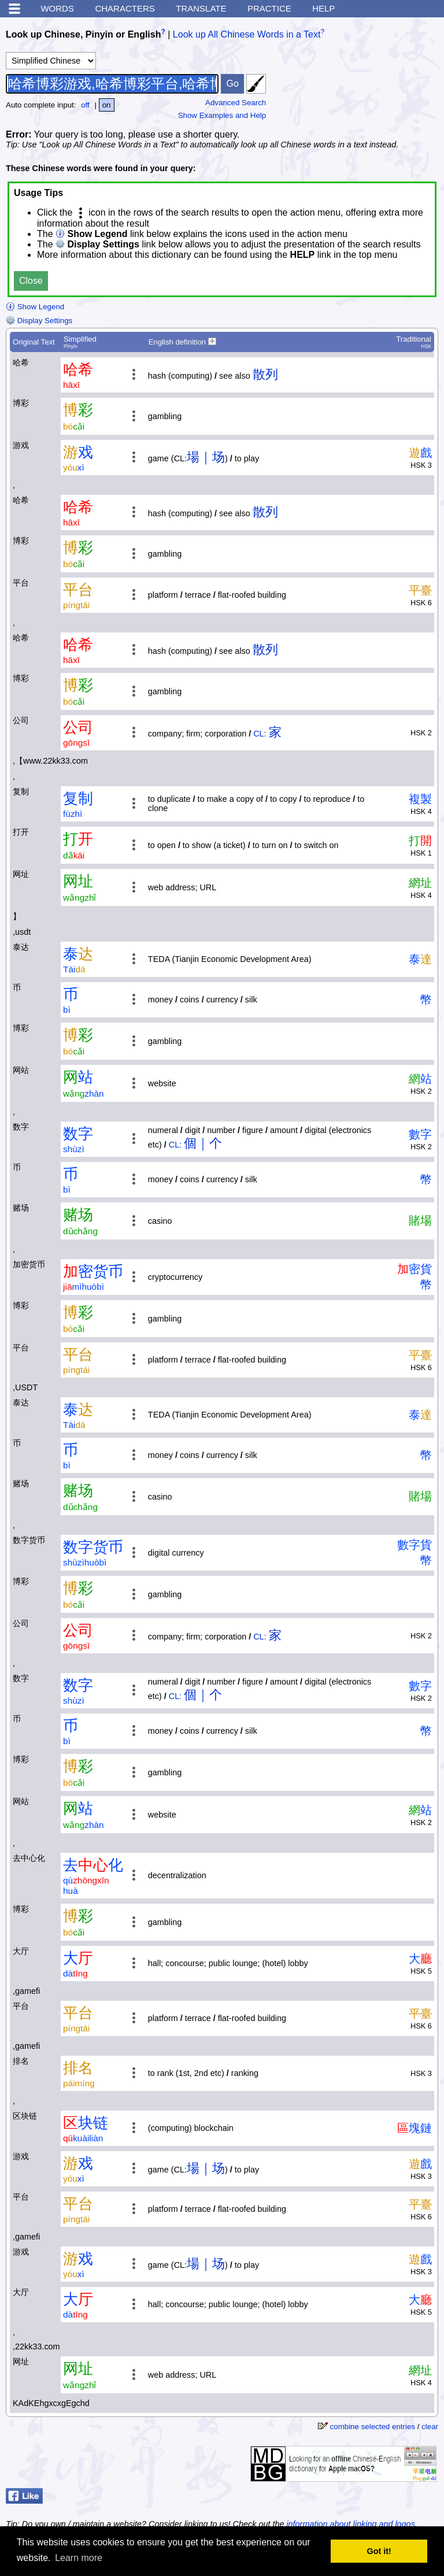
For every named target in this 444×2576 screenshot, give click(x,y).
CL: (259, 733)
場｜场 (206, 457)
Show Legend (35, 306)
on (106, 105)
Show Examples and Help (222, 115)
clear (429, 2426)
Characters (124, 8)
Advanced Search (235, 102)
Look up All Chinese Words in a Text (247, 34)
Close (31, 281)
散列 (265, 374)
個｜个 (203, 1143)
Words (57, 8)
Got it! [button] (379, 2551)
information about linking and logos (350, 2524)
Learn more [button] (78, 2558)
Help (323, 8)
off (85, 105)
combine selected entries (372, 2426)
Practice (269, 8)
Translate (201, 8)
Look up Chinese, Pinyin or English (83, 34)
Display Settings (39, 320)
